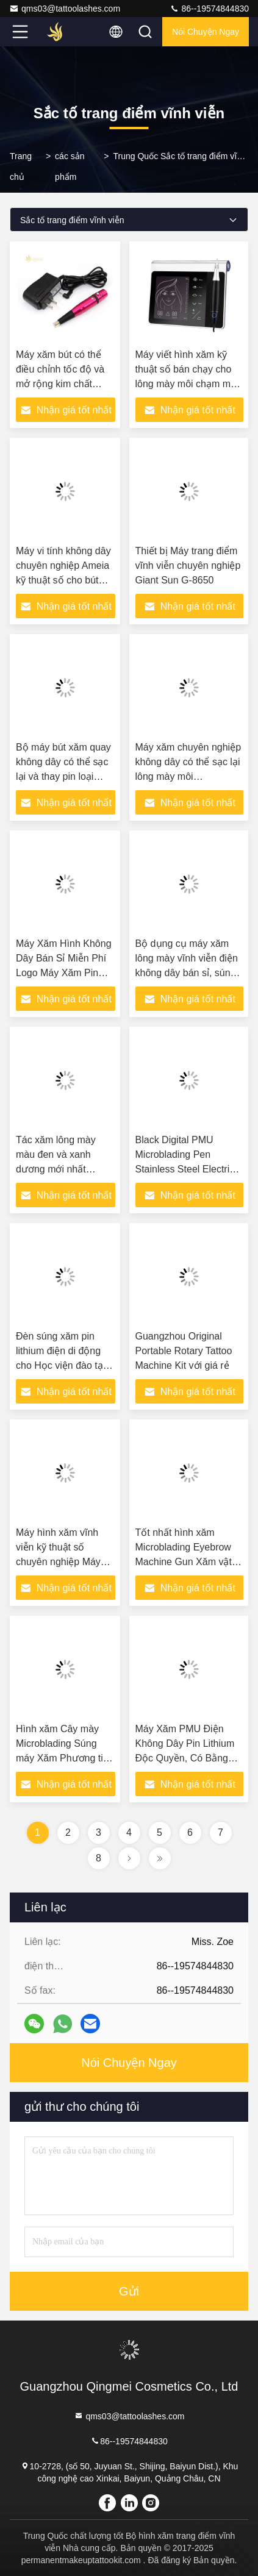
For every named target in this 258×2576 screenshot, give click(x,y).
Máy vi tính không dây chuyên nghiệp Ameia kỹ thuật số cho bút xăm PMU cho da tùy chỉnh (63, 580)
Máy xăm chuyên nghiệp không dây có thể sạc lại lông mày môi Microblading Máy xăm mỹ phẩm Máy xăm (188, 776)
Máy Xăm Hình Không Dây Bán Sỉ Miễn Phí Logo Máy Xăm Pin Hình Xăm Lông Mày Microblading (64, 972)
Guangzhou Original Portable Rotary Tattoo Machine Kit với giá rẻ (183, 1351)
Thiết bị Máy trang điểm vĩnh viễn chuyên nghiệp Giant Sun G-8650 (188, 565)
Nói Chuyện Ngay (205, 32)
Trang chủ (21, 166)
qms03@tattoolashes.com (64, 8)
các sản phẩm (69, 166)
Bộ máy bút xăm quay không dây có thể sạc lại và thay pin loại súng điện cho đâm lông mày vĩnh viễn (63, 776)
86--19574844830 (209, 8)
